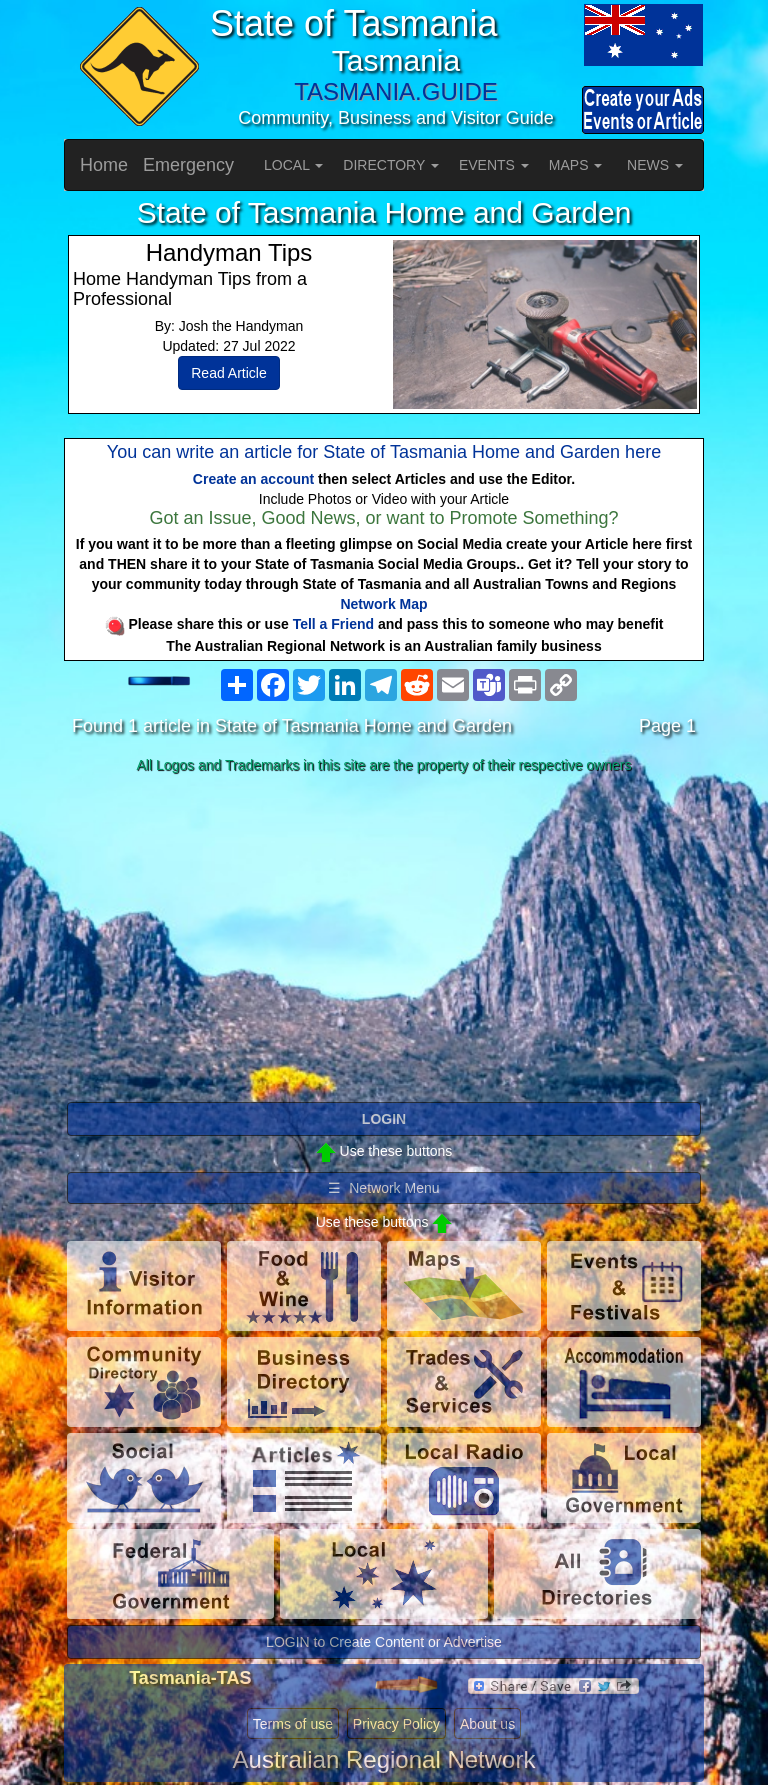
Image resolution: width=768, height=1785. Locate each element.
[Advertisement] (384, 939)
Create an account (253, 479)
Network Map (383, 604)
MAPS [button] (576, 165)
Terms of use (293, 1724)
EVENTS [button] (494, 165)
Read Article (228, 373)
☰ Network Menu (383, 1188)
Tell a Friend (333, 624)
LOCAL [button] (293, 165)
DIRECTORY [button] (391, 165)
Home (104, 165)
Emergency (188, 165)
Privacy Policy (396, 1724)
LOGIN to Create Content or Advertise (384, 1642)
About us (487, 1724)
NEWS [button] (655, 165)
